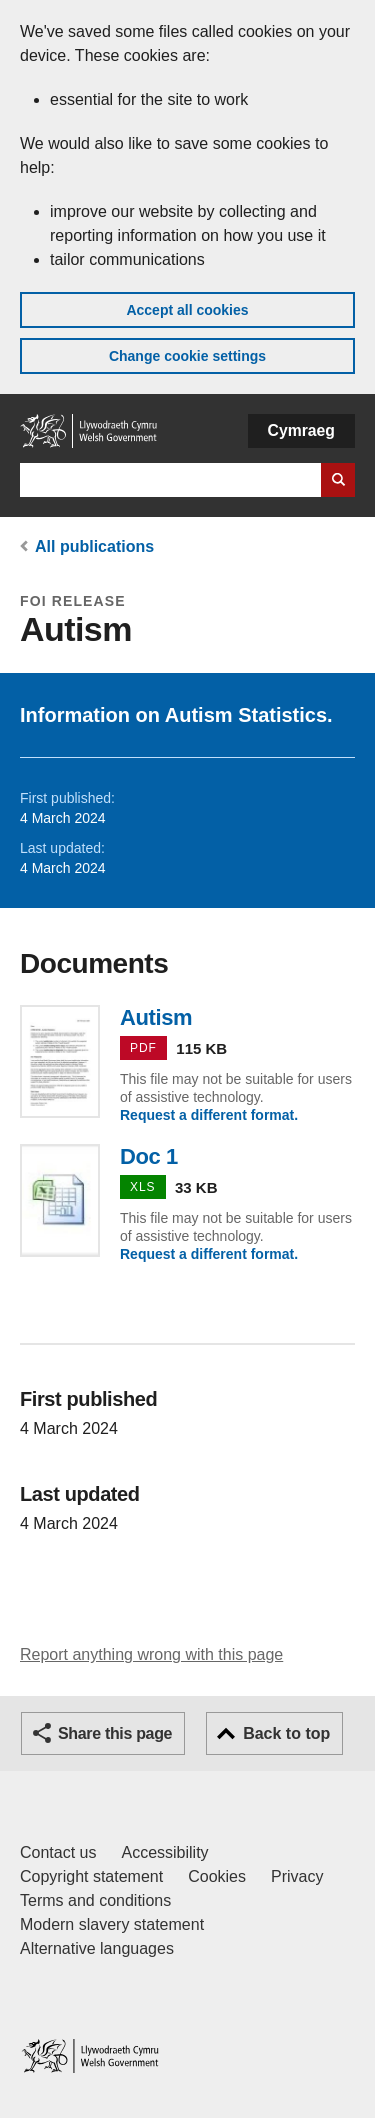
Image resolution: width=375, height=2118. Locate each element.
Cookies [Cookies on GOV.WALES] (217, 1876)
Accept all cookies (187, 310)
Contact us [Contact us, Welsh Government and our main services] (58, 1852)
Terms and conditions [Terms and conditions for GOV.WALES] (95, 1900)
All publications (94, 546)
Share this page (115, 1733)
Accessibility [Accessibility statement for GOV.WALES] (164, 1852)
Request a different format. (209, 1115)
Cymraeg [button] (301, 430)
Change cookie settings (187, 356)
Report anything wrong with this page (151, 1654)
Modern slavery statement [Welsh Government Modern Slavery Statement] (112, 1924)
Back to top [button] (286, 1733)
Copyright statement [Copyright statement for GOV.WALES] (91, 1876)
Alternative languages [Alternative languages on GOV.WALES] (97, 1948)
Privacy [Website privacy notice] (297, 1876)
